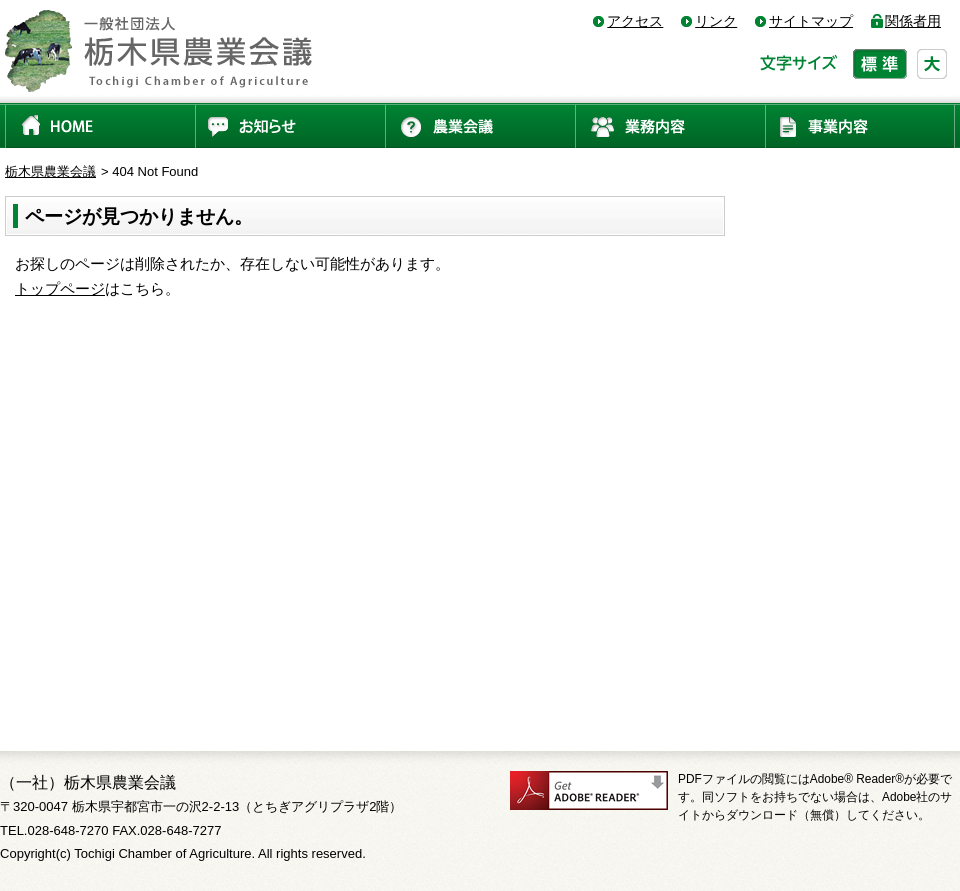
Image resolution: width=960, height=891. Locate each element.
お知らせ (290, 125)
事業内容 (860, 125)
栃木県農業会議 (50, 171)
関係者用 (913, 21)
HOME (100, 125)
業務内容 (670, 125)
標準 (880, 64)
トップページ (60, 288)
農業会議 (480, 125)
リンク (716, 21)
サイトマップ (811, 21)
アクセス (635, 21)
